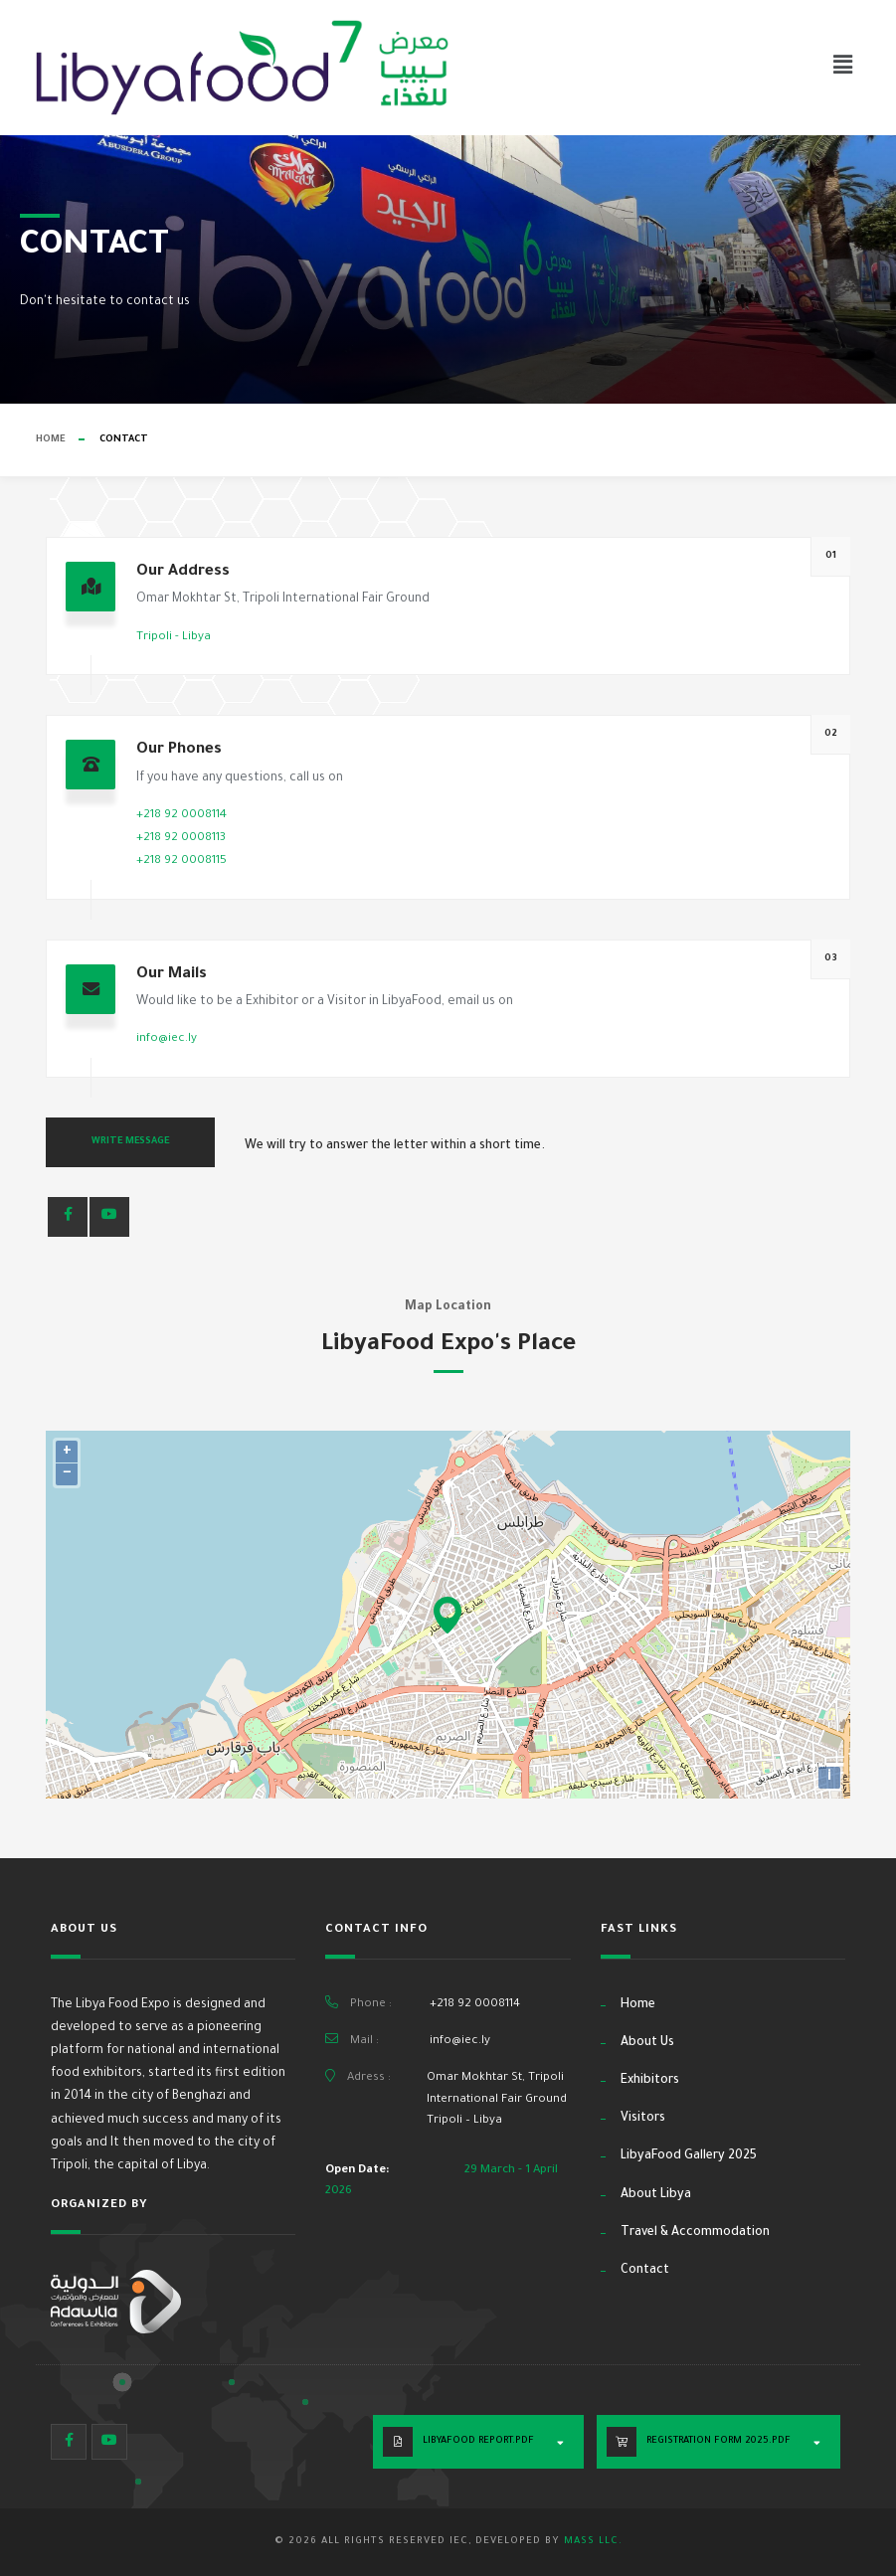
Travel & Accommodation (695, 2233)
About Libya (656, 2195)
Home (50, 439)
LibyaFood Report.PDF (478, 2441)
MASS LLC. (593, 2541)
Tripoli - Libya (173, 637)
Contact (645, 2271)
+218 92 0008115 (181, 861)
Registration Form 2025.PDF (718, 2441)
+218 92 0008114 (181, 815)
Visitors (643, 2119)
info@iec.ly (166, 1039)
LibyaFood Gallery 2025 (689, 2156)
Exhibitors (650, 2081)
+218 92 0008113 (181, 838)
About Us (647, 2043)
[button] (843, 67)
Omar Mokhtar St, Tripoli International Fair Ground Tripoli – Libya (497, 2100)
